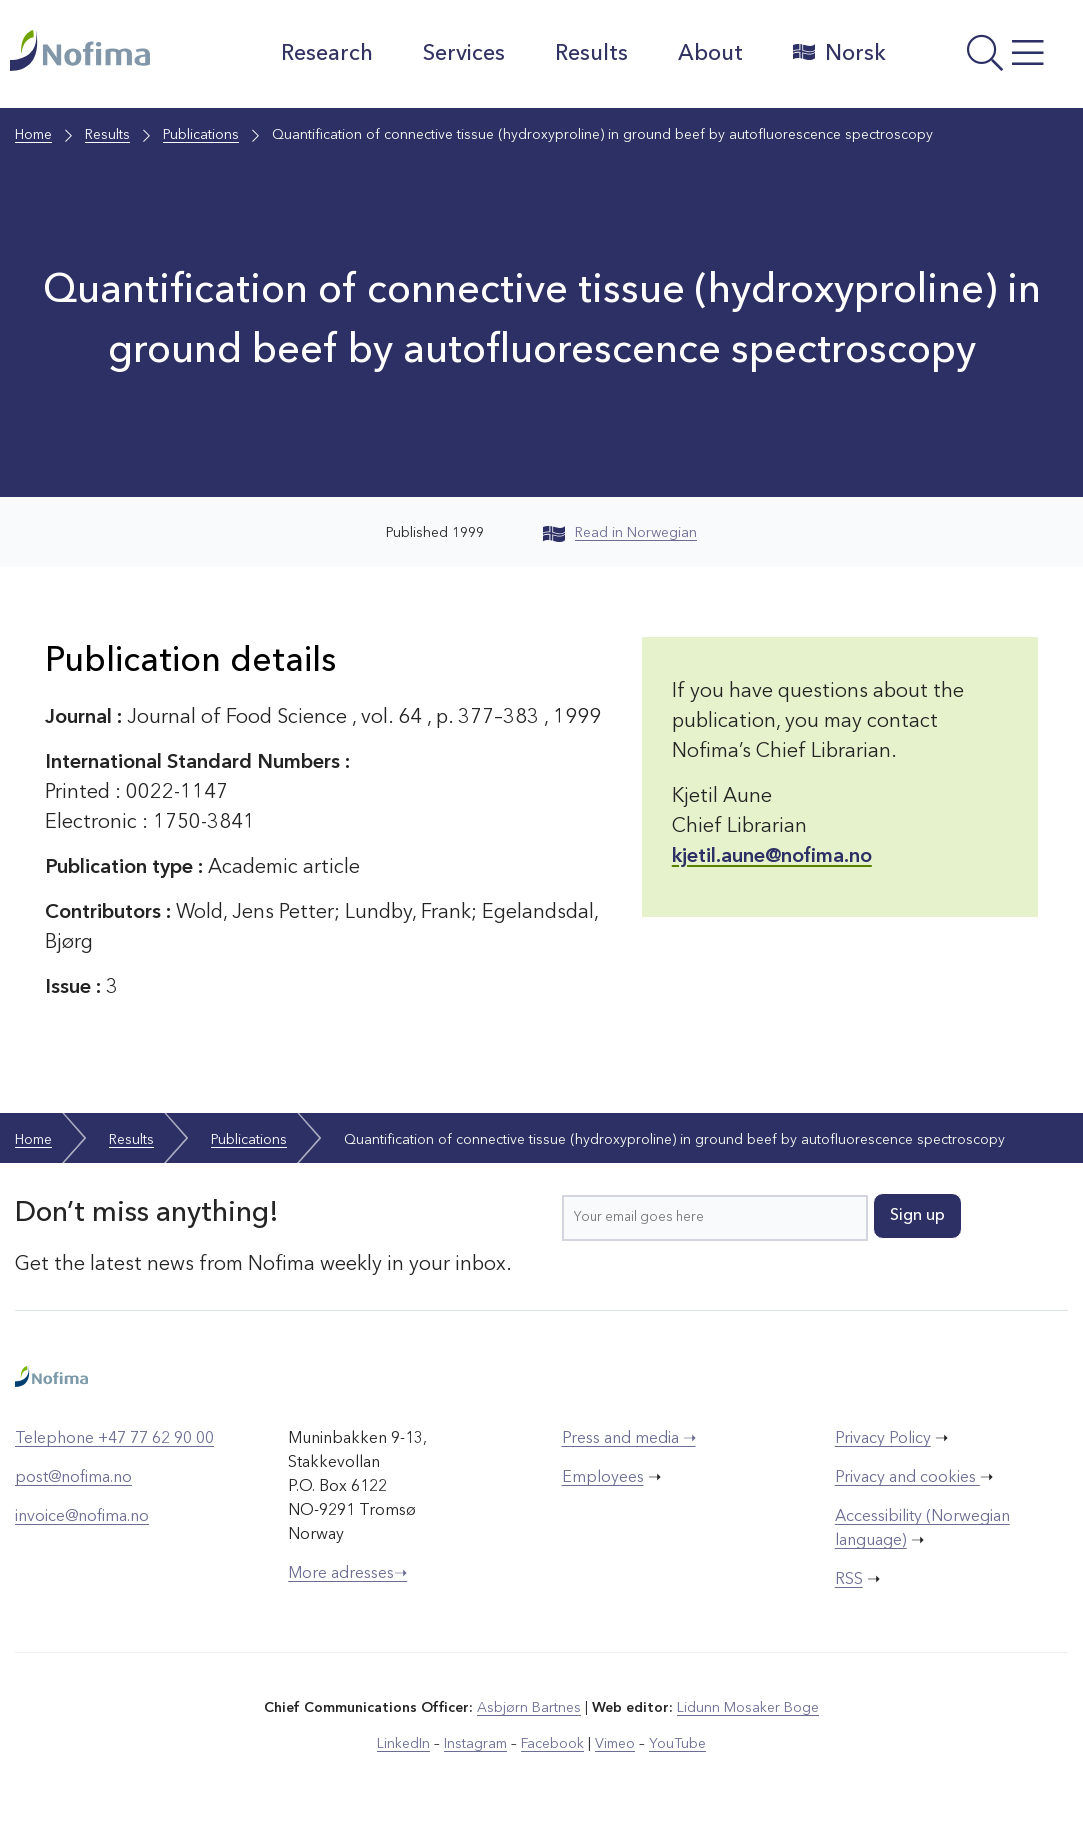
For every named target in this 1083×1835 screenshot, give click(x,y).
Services (464, 54)
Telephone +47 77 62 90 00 (114, 1439)
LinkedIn (403, 1744)
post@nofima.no (73, 1478)
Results (591, 54)
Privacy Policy (883, 1439)
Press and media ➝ (629, 1439)
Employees (603, 1478)
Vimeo (615, 1744)
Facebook (552, 1744)
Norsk (839, 53)
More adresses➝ (347, 1574)
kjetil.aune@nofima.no (772, 857)
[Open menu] (989, 59)
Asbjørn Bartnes (529, 1708)
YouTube (677, 1744)
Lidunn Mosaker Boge (748, 1708)
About (710, 54)
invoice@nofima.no (82, 1517)
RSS (849, 1580)
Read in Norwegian (620, 533)
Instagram (475, 1744)
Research (327, 54)
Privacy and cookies (907, 1478)
